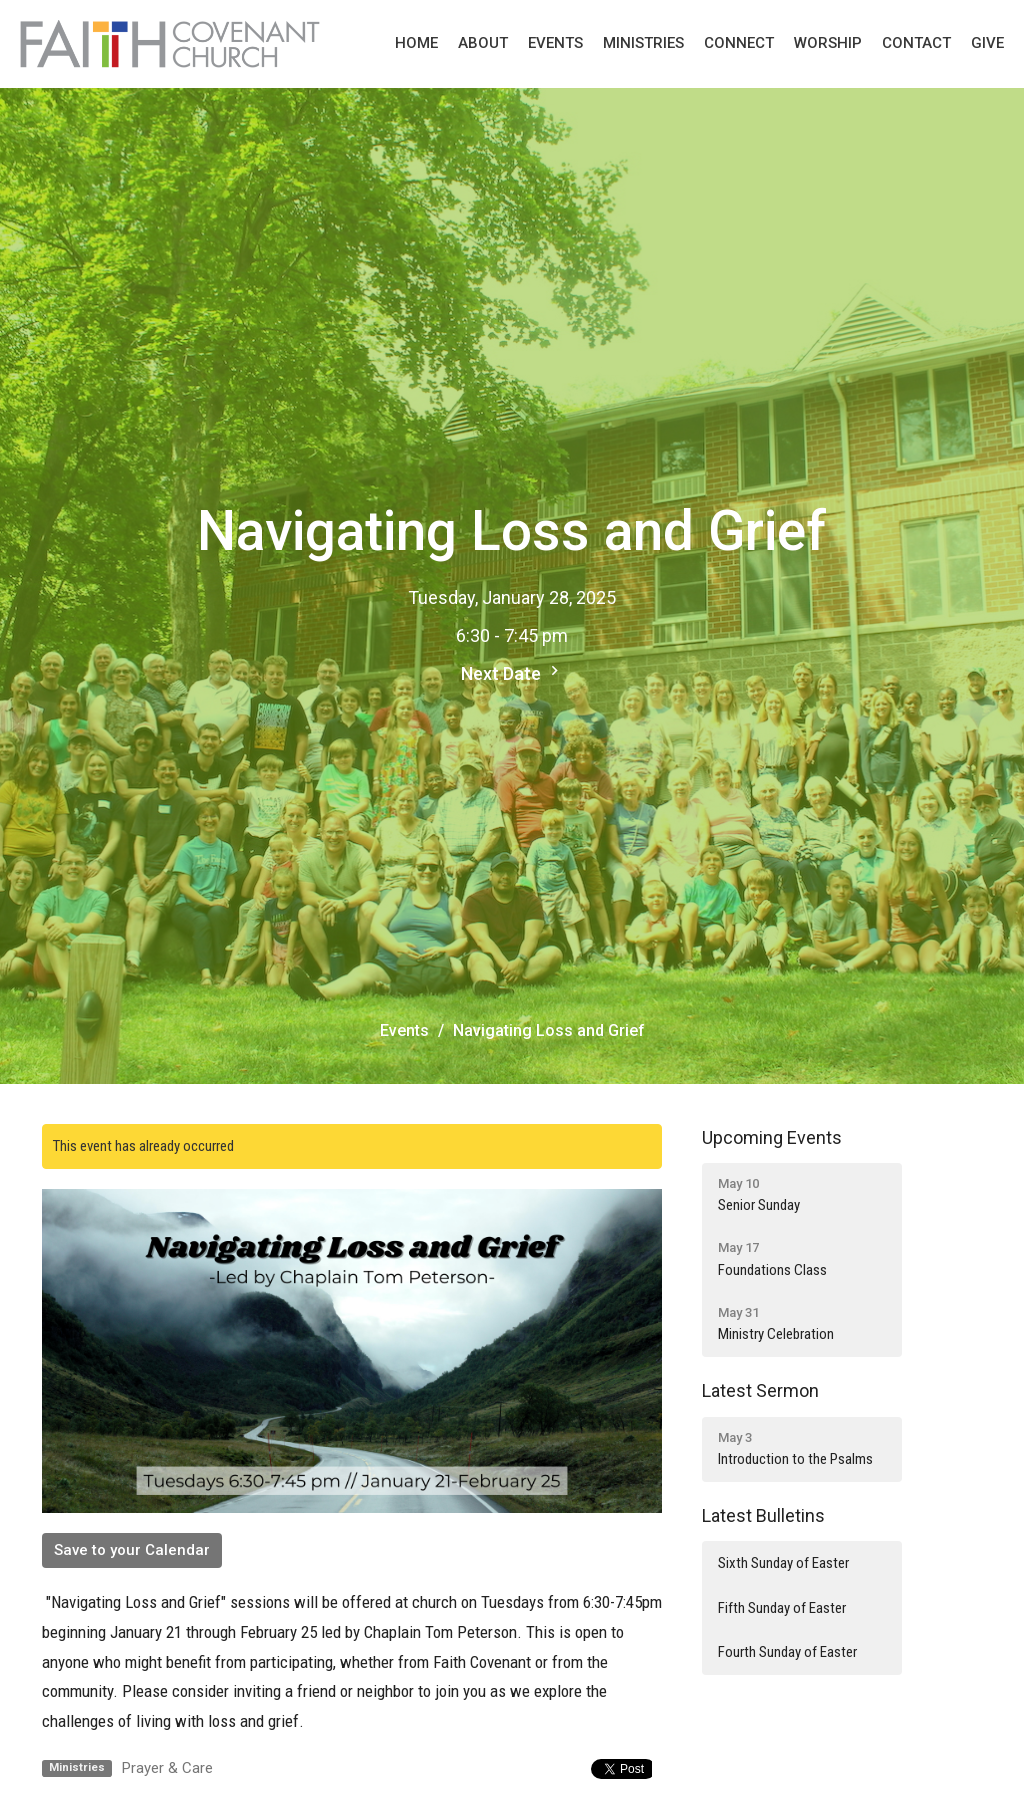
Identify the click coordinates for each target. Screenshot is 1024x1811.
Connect (739, 43)
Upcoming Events (772, 1137)
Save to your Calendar (132, 1550)
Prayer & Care (167, 1768)
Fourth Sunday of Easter (787, 1652)
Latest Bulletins (763, 1515)
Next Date (512, 672)
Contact (916, 43)
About (483, 43)
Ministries (643, 43)
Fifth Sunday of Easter (782, 1608)
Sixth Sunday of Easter (783, 1563)
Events (555, 43)
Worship (828, 43)
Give (987, 43)
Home (416, 43)
